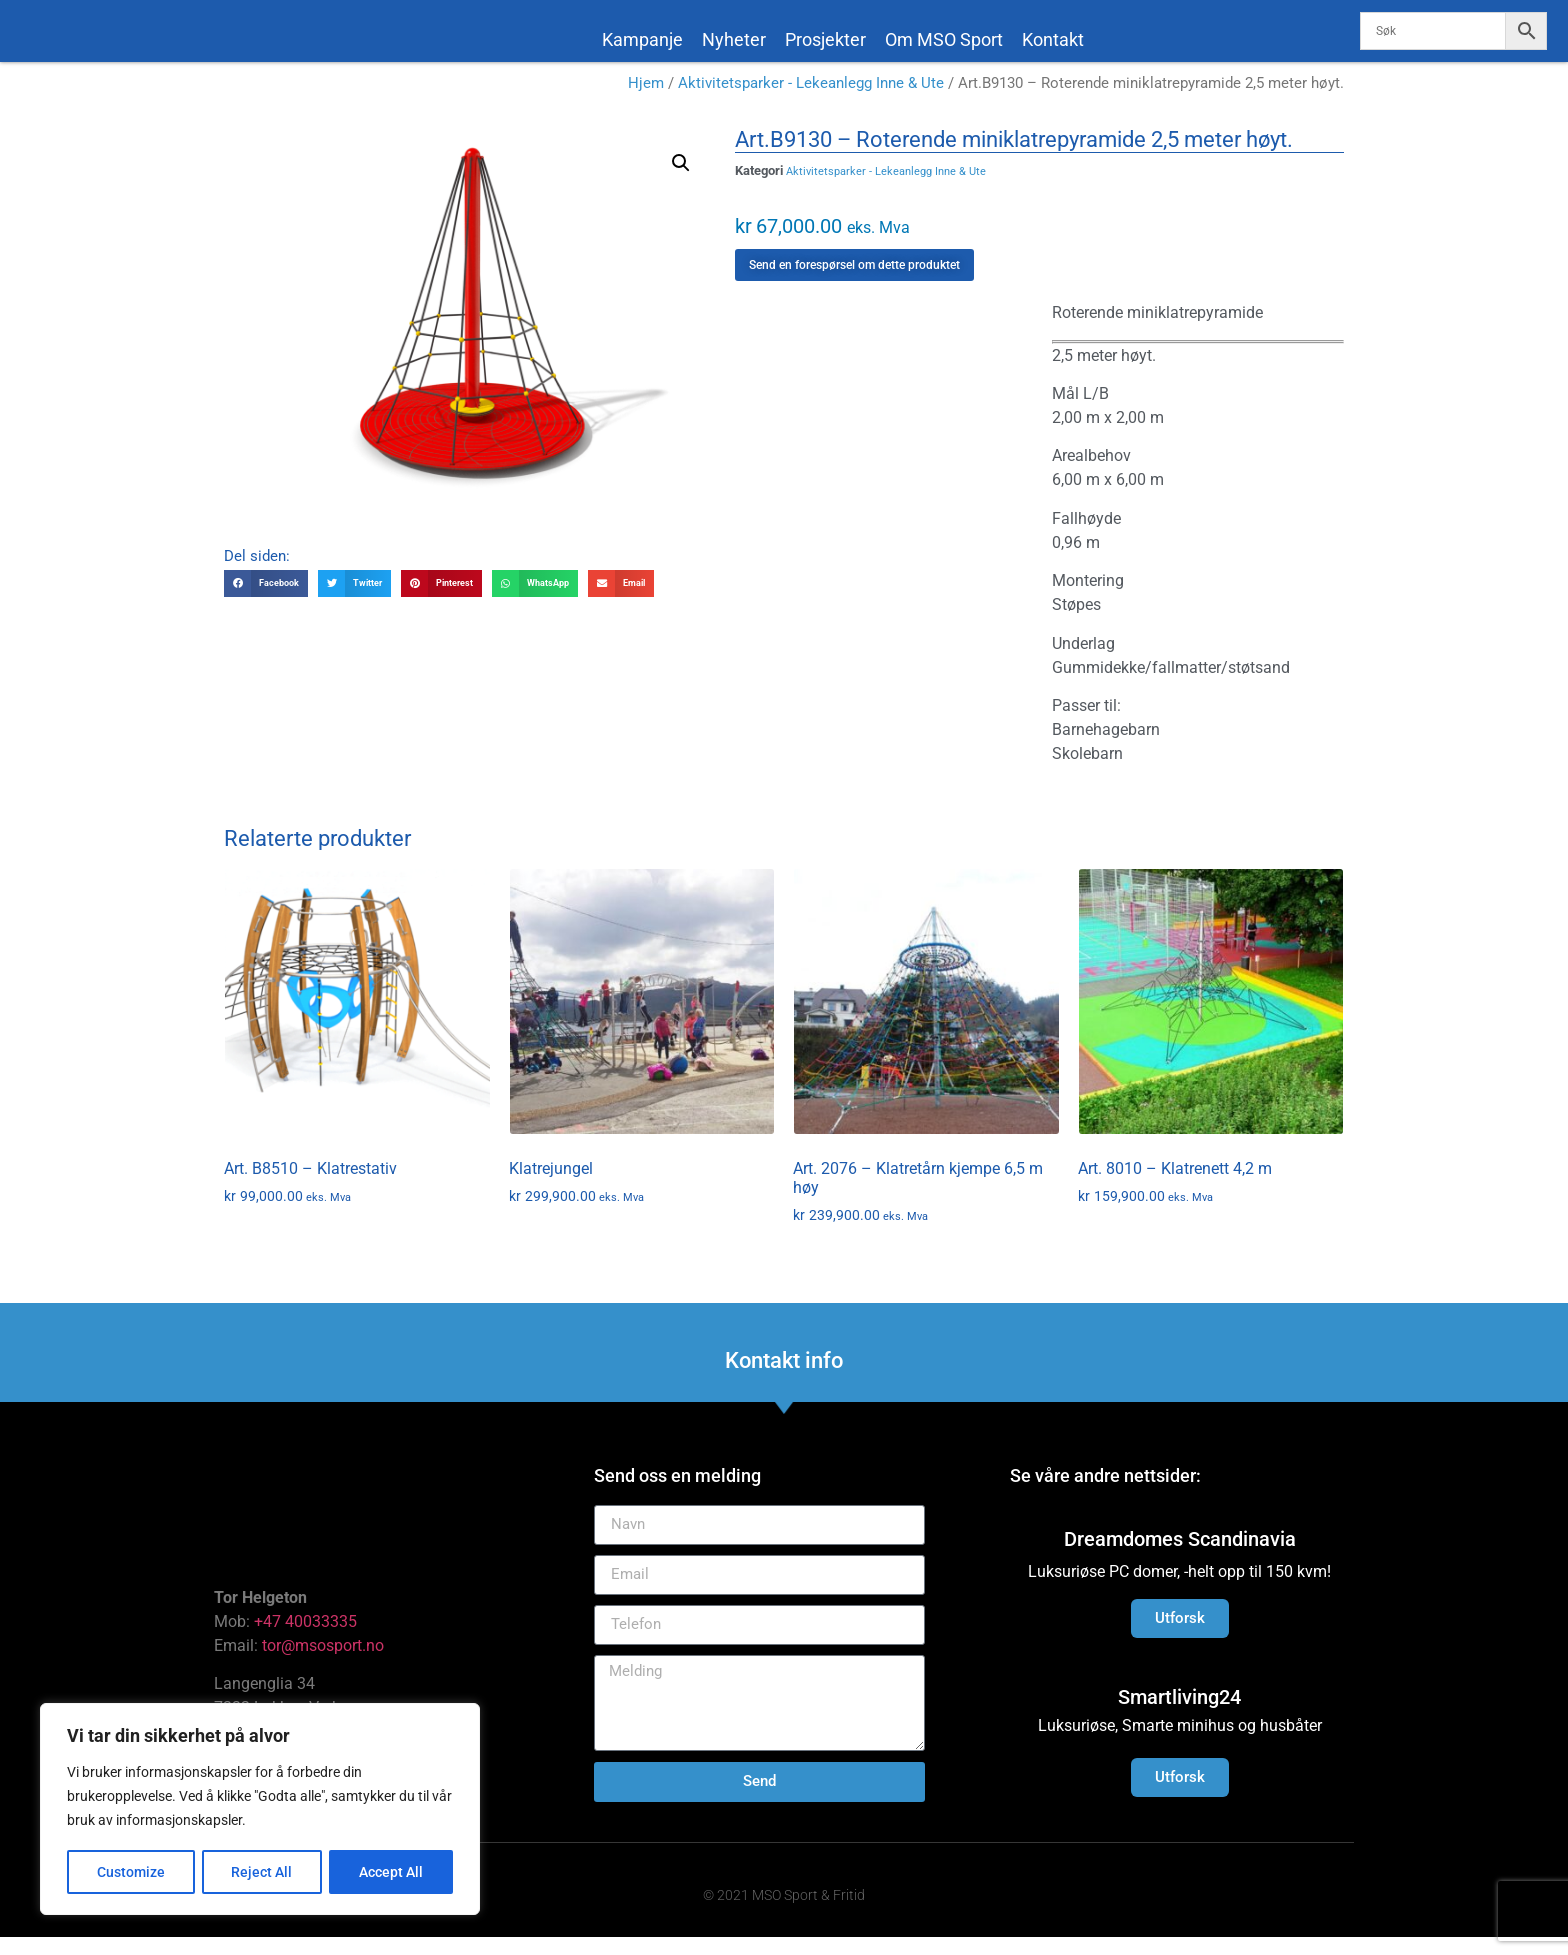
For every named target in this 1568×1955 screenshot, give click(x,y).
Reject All (262, 1872)
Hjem (646, 102)
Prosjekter (825, 39)
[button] (681, 181)
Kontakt (1053, 39)
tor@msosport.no (325, 1663)
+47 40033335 (305, 1639)
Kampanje (642, 39)
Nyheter (734, 39)
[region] (260, 1810)
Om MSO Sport (944, 39)
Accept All (392, 1872)
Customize (131, 1872)
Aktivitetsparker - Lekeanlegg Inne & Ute (811, 102)
